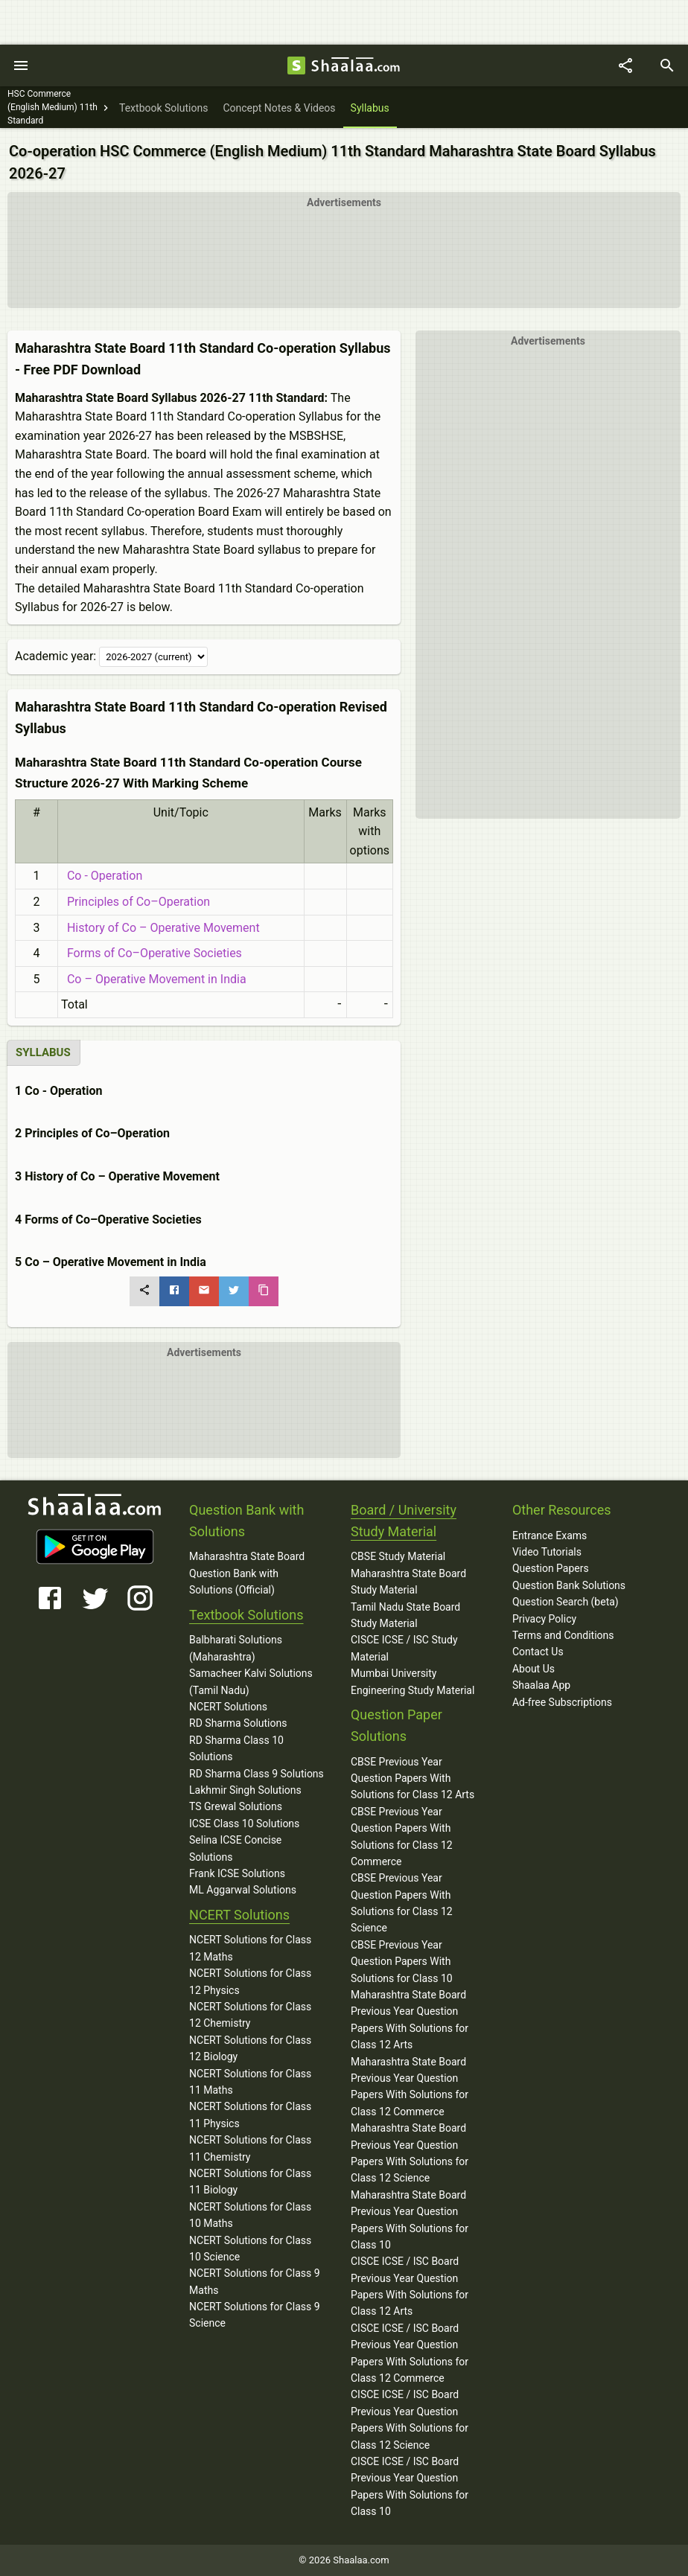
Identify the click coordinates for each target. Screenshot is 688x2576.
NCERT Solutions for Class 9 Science (254, 2315)
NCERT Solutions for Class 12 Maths (250, 1948)
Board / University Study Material (403, 1520)
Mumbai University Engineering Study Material (412, 1681)
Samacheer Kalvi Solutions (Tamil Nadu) (251, 1681)
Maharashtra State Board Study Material (408, 1581)
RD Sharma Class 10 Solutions (236, 1748)
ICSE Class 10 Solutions (244, 1823)
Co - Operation (101, 876)
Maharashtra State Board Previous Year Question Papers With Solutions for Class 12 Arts (409, 2020)
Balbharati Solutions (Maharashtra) (235, 1648)
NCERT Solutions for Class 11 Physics (250, 2114)
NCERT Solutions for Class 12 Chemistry (250, 2015)
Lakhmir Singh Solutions (245, 1790)
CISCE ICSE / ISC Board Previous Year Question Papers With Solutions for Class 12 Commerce (409, 2353)
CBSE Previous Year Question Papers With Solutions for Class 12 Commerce (402, 1836)
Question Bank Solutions (568, 1585)
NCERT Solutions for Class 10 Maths (250, 2215)
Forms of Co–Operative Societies (151, 953)
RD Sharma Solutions (238, 1723)
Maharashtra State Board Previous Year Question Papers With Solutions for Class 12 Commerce (409, 2087)
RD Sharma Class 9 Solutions (256, 1774)
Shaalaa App (541, 1685)
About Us (533, 1669)
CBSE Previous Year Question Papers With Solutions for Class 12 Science (402, 1903)
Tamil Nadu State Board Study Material (405, 1615)
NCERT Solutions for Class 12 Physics (250, 1981)
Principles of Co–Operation (135, 902)
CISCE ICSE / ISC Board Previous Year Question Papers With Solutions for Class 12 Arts (409, 2286)
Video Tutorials (547, 1552)
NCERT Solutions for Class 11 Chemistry (250, 2148)
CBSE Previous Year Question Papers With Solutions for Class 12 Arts (412, 1778)
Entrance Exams (549, 1535)
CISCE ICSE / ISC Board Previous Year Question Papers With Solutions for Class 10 (409, 2486)
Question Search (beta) (565, 1602)
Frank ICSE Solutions (237, 1873)
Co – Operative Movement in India (153, 979)
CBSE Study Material (398, 1556)
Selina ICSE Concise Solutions (235, 1848)
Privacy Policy (544, 1619)
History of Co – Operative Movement (160, 928)
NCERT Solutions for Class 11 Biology (250, 2181)
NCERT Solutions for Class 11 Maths (250, 2082)
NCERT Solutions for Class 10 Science (250, 2248)
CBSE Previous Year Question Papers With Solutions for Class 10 (402, 1961)
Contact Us (538, 1652)
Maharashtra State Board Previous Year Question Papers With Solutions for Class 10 (409, 2220)
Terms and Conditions (563, 1635)
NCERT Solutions (228, 1707)
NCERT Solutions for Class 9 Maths (254, 2281)
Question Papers (550, 1568)
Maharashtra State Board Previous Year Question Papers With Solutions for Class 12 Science (409, 2153)
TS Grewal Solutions (235, 1806)
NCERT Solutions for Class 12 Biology (250, 2048)
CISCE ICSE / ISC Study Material (404, 1648)
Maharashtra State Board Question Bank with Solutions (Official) (247, 1573)
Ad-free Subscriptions (562, 1702)
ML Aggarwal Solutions (242, 1890)
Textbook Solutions (246, 1615)
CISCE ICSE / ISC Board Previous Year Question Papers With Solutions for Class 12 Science (409, 2419)
